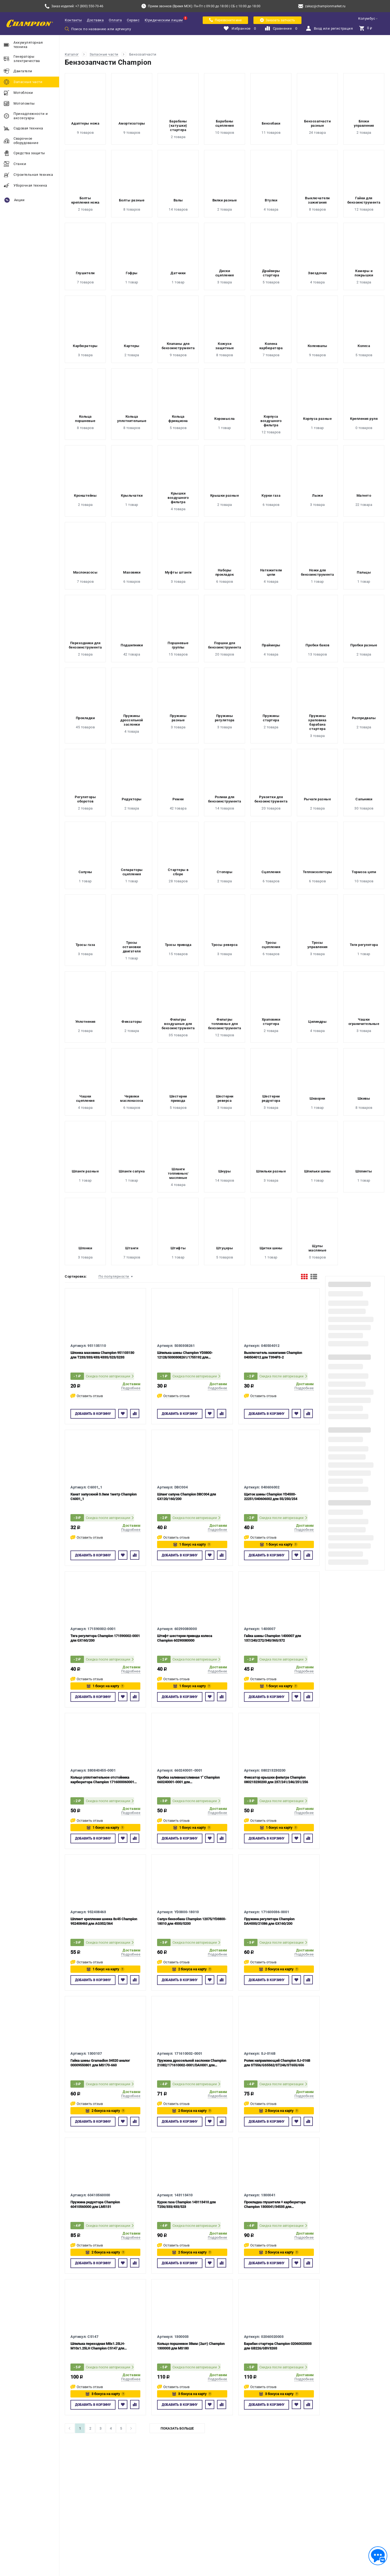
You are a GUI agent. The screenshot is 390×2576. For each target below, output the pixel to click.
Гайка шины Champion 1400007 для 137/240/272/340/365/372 (272, 1638)
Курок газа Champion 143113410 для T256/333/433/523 (186, 2204)
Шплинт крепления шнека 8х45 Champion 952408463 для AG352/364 (103, 1921)
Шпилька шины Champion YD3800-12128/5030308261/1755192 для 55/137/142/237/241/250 (185, 1355)
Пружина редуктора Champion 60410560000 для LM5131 (95, 2204)
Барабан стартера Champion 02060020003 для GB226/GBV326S (277, 2346)
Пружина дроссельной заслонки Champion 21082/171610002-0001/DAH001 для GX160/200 (191, 2063)
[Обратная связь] (377, 2555)
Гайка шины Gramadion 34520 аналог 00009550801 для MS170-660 (100, 2063)
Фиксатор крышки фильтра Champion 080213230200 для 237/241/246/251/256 (276, 1779)
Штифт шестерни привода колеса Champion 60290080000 (184, 1638)
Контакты (73, 20)
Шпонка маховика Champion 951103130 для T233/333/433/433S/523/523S (102, 1355)
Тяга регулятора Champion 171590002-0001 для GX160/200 (105, 1638)
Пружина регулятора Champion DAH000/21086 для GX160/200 (269, 1921)
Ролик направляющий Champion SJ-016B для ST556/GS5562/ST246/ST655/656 (277, 2063)
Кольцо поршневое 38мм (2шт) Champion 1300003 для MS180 (191, 2346)
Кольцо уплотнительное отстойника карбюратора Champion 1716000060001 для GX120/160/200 (102, 1779)
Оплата (115, 20)
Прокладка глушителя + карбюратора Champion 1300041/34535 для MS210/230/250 (275, 2204)
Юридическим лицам (164, 20)
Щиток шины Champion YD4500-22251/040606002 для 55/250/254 (270, 1496)
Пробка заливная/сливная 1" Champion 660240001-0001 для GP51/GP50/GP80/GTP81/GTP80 (188, 1779)
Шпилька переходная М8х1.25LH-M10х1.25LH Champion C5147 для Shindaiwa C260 (97, 2346)
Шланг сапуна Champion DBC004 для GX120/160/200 (186, 1496)
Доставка (95, 20)
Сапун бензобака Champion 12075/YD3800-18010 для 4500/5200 (191, 1921)
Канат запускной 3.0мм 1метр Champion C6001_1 (103, 1496)
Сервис (133, 20)
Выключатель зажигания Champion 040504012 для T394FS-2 (273, 1355)
